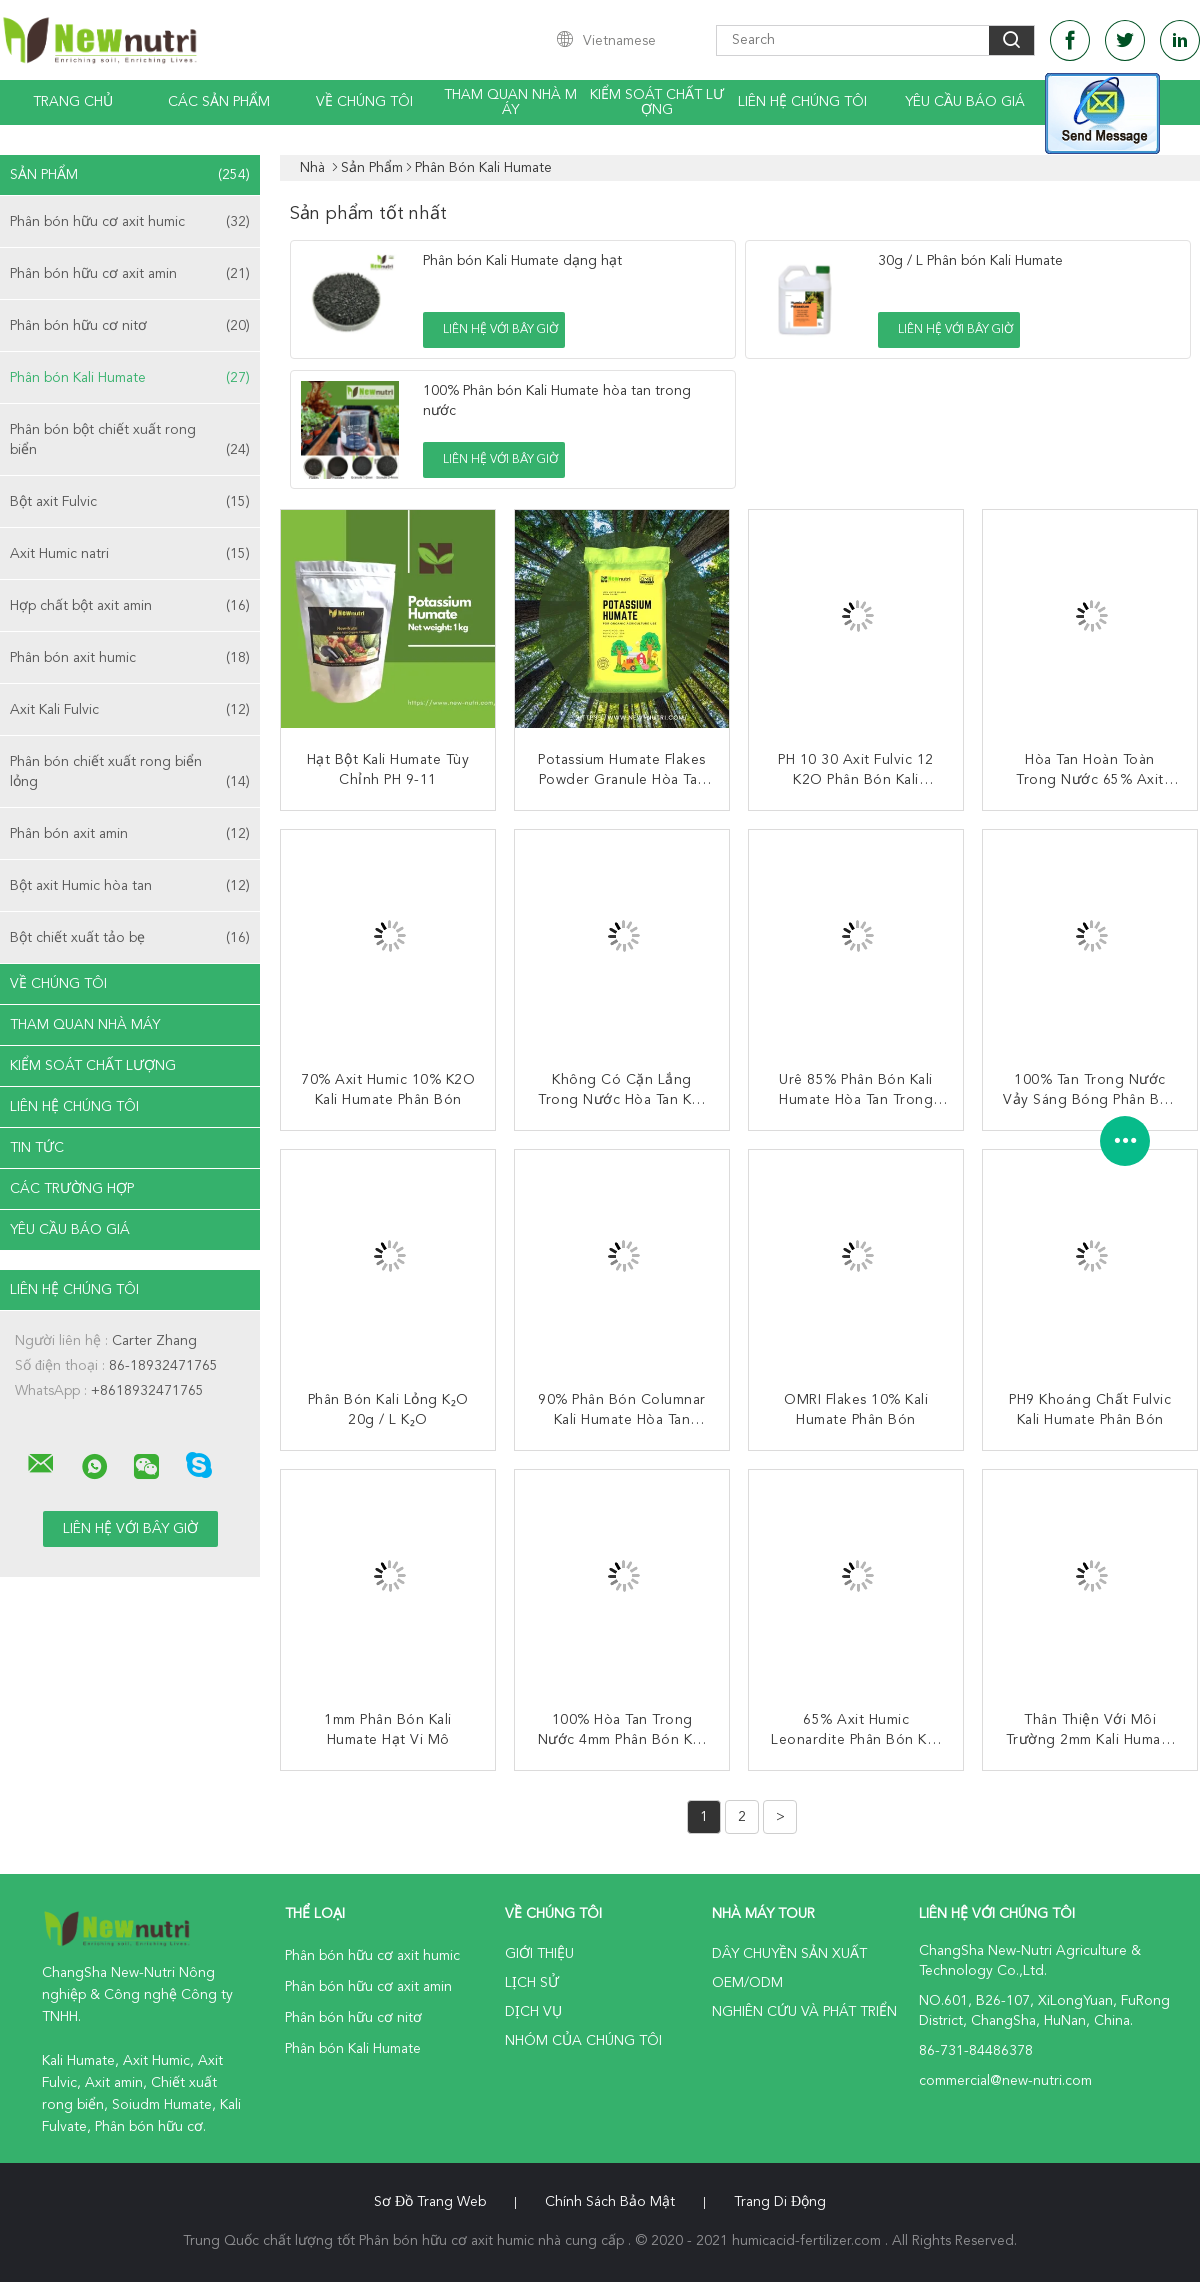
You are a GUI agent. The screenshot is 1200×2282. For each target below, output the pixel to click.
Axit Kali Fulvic (130, 710)
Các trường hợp (72, 1189)
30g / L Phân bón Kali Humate (970, 261)
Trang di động (780, 2202)
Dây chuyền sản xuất (789, 1954)
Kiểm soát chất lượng (657, 102)
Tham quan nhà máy (510, 102)
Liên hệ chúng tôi (802, 102)
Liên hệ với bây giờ (500, 330)
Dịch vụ (533, 2012)
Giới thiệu (539, 1954)
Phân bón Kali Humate (130, 378)
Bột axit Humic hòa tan (130, 886)
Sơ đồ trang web (430, 2202)
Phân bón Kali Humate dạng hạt (522, 261)
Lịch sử (532, 1983)
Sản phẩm (130, 175)
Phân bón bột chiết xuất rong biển (130, 441)
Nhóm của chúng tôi (583, 2041)
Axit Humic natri (130, 554)
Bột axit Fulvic (130, 502)
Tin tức (37, 1148)
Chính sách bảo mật (610, 2202)
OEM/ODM (747, 1983)
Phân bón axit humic (130, 658)
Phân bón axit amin (130, 834)
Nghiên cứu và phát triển (804, 2012)
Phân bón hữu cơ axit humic (130, 222)
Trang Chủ (73, 102)
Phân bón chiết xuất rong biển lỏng (130, 773)
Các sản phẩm (219, 102)
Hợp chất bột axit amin (130, 606)
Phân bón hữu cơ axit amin (130, 274)
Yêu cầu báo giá (965, 102)
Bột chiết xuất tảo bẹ (130, 938)
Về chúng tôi (364, 102)
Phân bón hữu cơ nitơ (130, 326)
